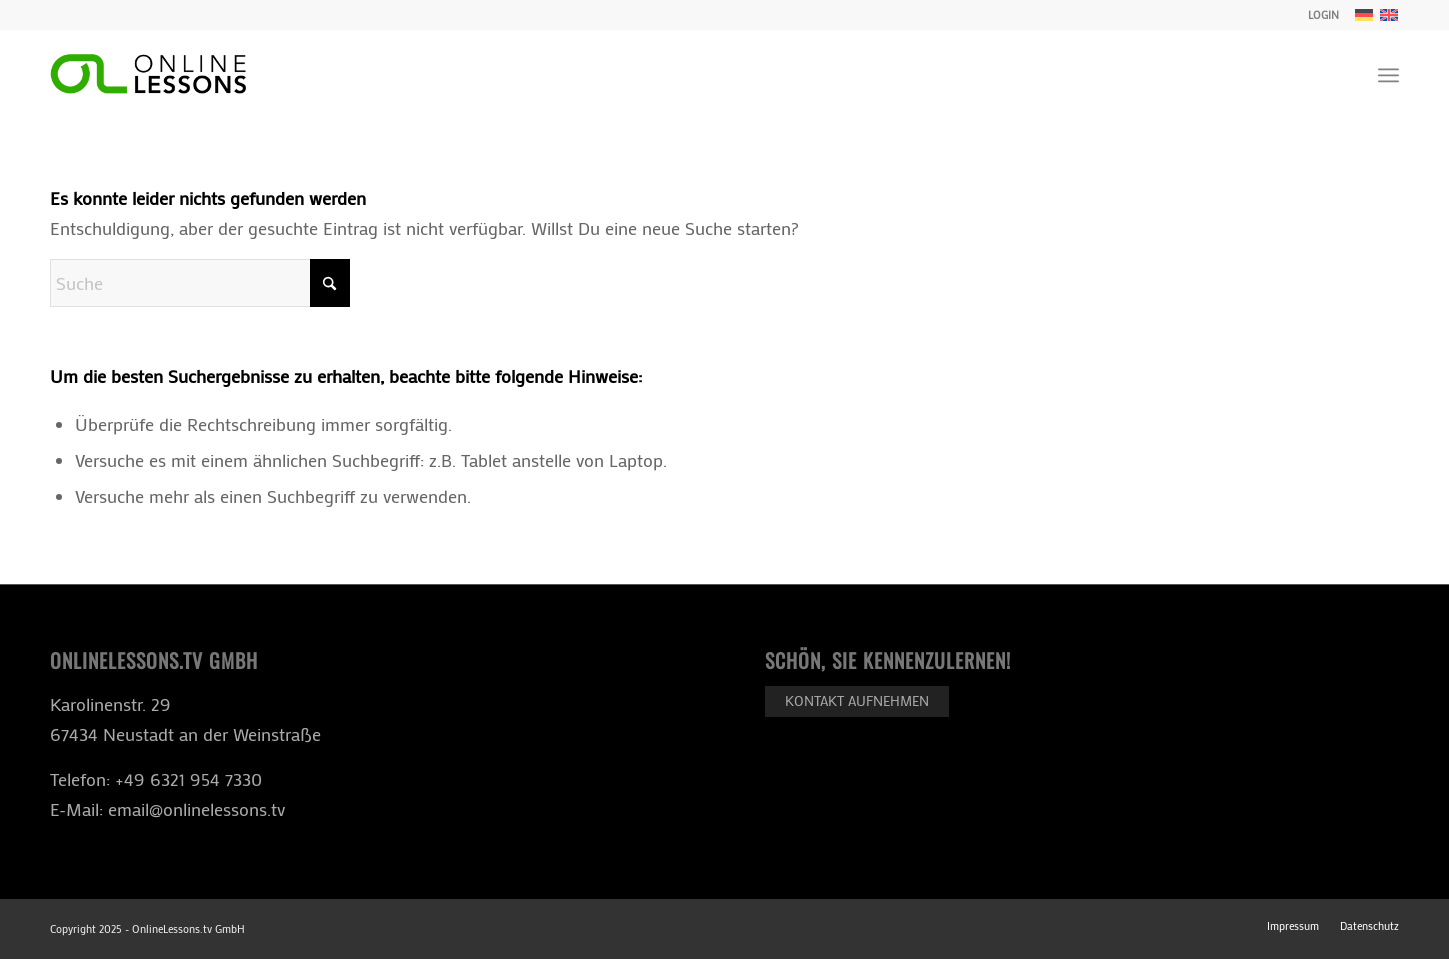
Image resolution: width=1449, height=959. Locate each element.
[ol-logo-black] (148, 75)
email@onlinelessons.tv (196, 809)
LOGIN (1323, 15)
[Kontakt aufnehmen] (857, 701)
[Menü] (1388, 75)
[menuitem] (1318, 15)
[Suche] (200, 283)
